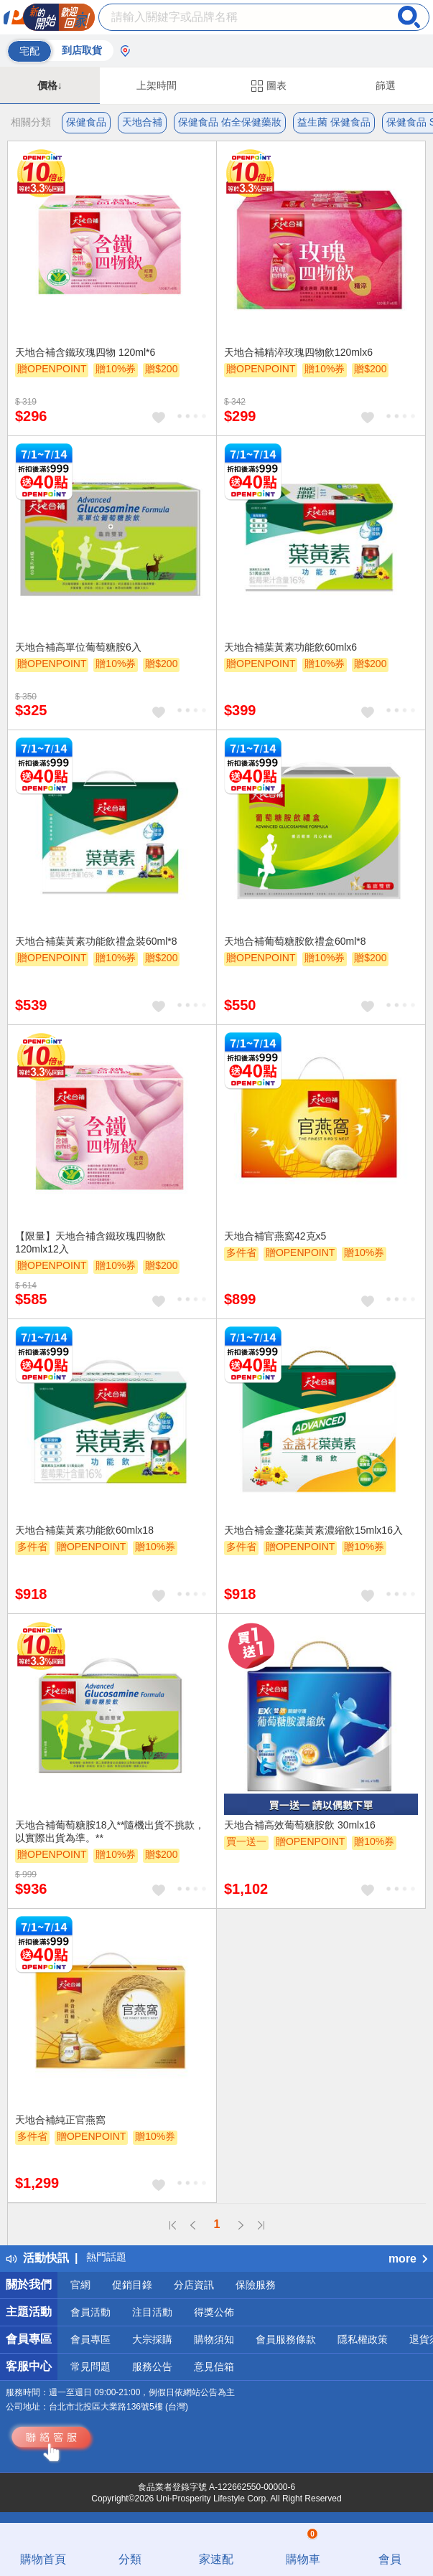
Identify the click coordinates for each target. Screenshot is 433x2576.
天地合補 (142, 122)
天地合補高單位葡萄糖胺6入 (78, 647)
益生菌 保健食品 (334, 122)
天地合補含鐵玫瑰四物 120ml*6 (85, 352)
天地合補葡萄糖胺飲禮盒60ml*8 (295, 941)
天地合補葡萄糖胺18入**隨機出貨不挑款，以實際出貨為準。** (110, 1831)
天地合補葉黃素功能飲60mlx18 (84, 1530)
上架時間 (156, 85)
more (407, 2258)
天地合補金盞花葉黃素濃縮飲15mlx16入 (313, 1530)
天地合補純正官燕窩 (60, 2120)
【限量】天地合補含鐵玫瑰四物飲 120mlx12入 (90, 1242)
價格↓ (49, 85)
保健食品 (86, 122)
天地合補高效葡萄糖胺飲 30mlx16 (300, 1825)
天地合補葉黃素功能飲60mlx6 (290, 647)
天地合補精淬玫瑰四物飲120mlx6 (298, 352)
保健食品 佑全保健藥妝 (229, 122)
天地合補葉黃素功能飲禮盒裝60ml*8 (96, 941)
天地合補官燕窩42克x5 (275, 1236)
